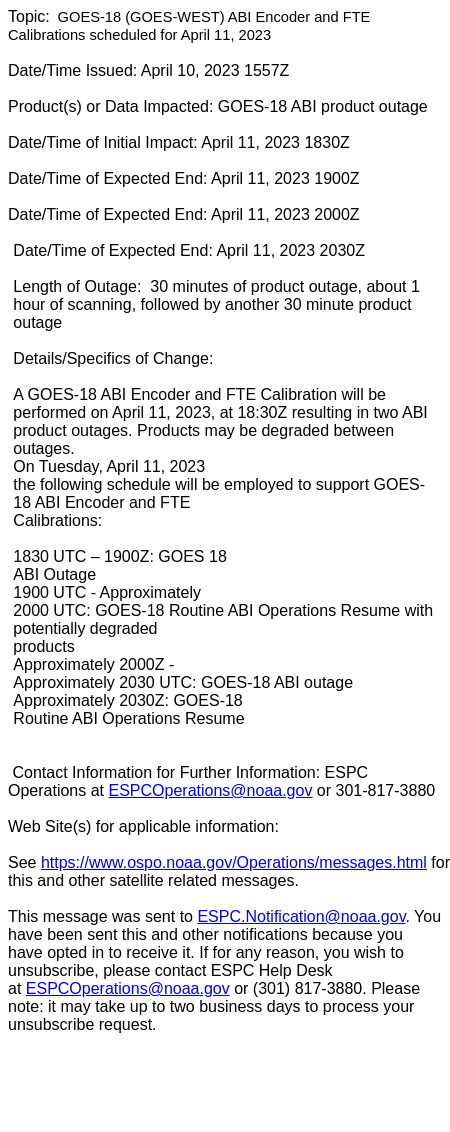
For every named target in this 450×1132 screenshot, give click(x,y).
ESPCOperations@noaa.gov (211, 790)
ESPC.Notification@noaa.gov (301, 916)
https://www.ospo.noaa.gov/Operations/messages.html (234, 862)
